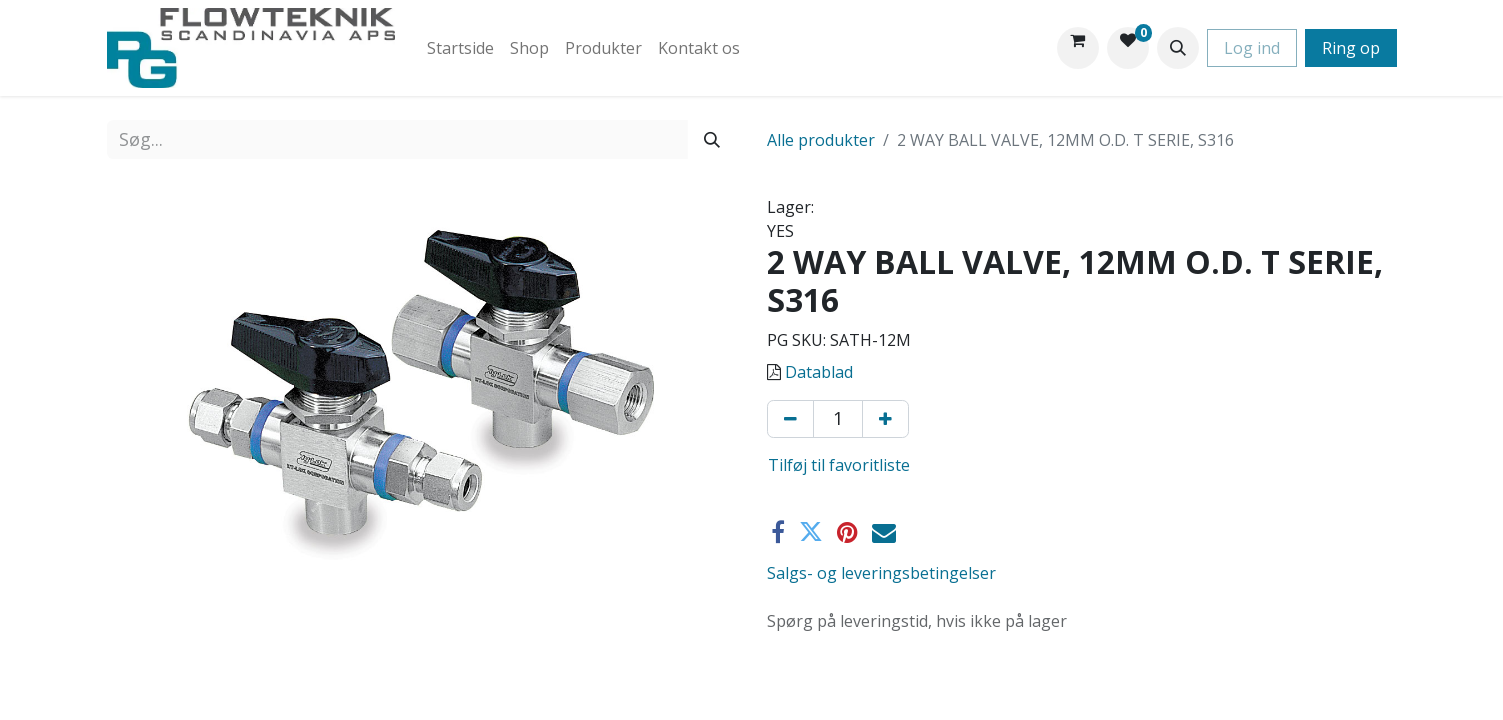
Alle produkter (821, 140)
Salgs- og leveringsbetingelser (881, 573)
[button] (1178, 48)
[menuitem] (460, 48)
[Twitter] (811, 532)
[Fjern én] (790, 419)
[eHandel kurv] (1078, 48)
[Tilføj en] (885, 419)
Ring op (1351, 48)
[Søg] (712, 139)
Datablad (819, 372)
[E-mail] (884, 532)
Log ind (1252, 48)
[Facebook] (778, 532)
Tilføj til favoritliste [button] (839, 465)
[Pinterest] (847, 532)
